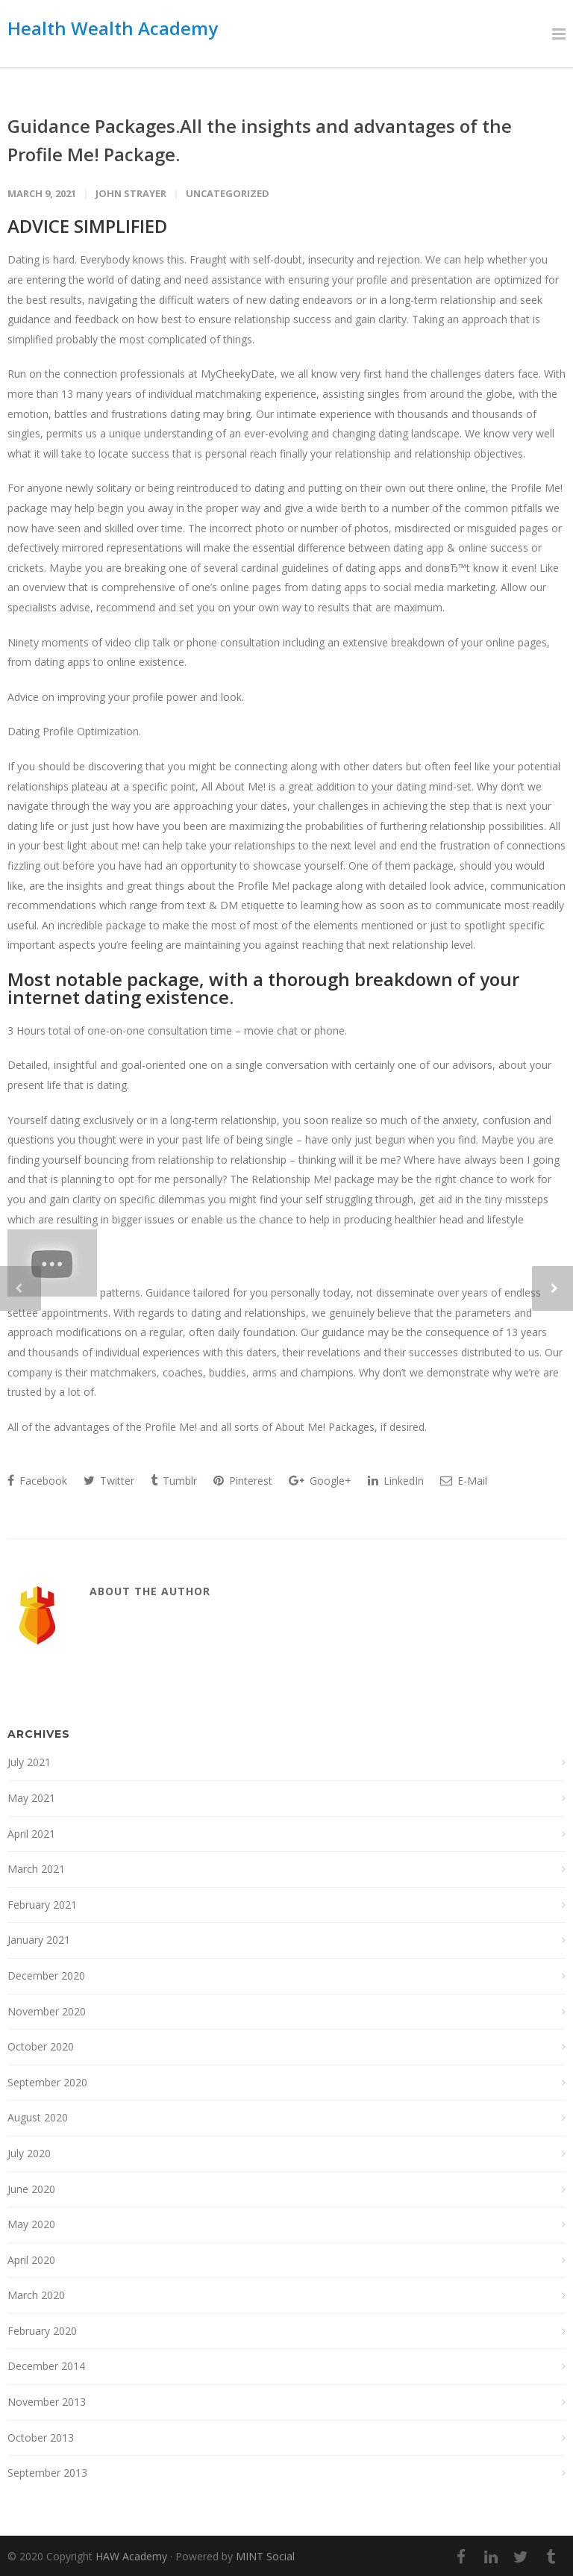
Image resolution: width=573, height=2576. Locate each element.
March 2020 (36, 2295)
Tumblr (174, 1480)
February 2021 (42, 1904)
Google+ (320, 1480)
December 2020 (46, 1975)
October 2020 (40, 2046)
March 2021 (36, 1869)
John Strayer (131, 193)
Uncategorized (227, 193)
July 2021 (29, 1762)
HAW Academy (131, 2556)
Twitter (109, 1480)
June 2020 (31, 2189)
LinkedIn (396, 1480)
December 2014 (46, 2366)
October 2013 (40, 2437)
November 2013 (46, 2402)
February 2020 (42, 2331)
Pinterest (242, 1480)
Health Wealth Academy (112, 28)
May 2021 (31, 1798)
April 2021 (31, 1834)
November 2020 (46, 2011)
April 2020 (31, 2260)
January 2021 (38, 1940)
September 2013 (47, 2473)
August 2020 (37, 2117)
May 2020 (31, 2224)
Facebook (37, 1480)
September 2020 (47, 2082)
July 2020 (29, 2153)
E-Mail (463, 1480)
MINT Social (265, 2556)
